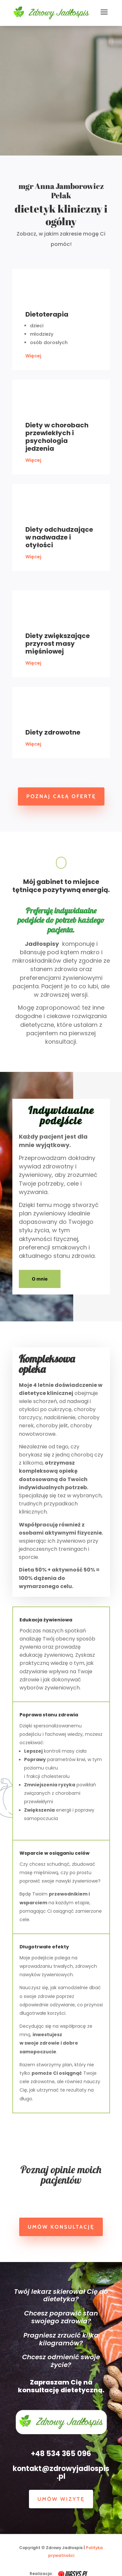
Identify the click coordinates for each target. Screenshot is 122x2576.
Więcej (33, 356)
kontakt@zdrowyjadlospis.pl (61, 2472)
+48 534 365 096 (61, 2454)
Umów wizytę (61, 2499)
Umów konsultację (61, 2227)
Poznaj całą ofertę (61, 796)
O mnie (39, 1279)
